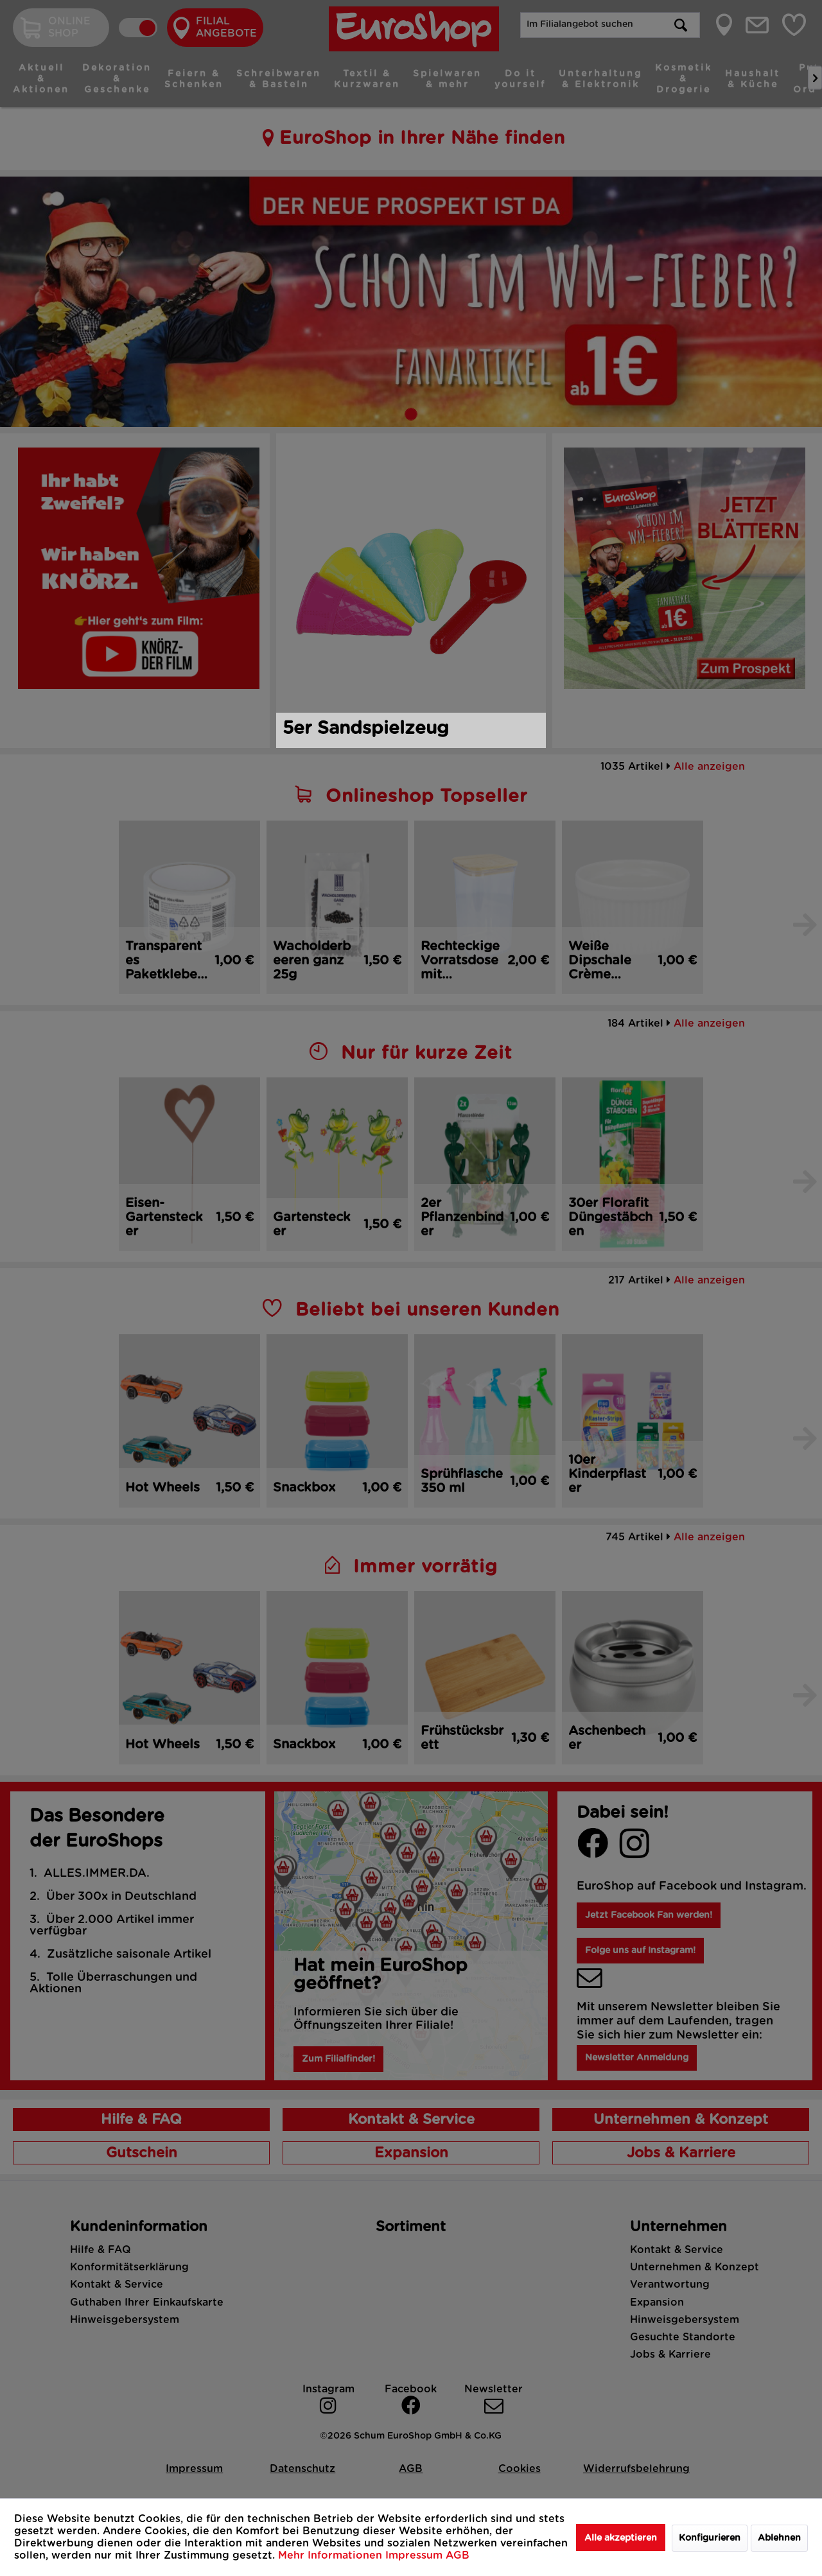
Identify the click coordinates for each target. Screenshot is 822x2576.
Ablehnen (779, 2538)
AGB (457, 2555)
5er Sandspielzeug (366, 729)
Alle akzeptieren (620, 2538)
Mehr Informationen (331, 2555)
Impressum (415, 2555)
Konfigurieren (709, 2538)
